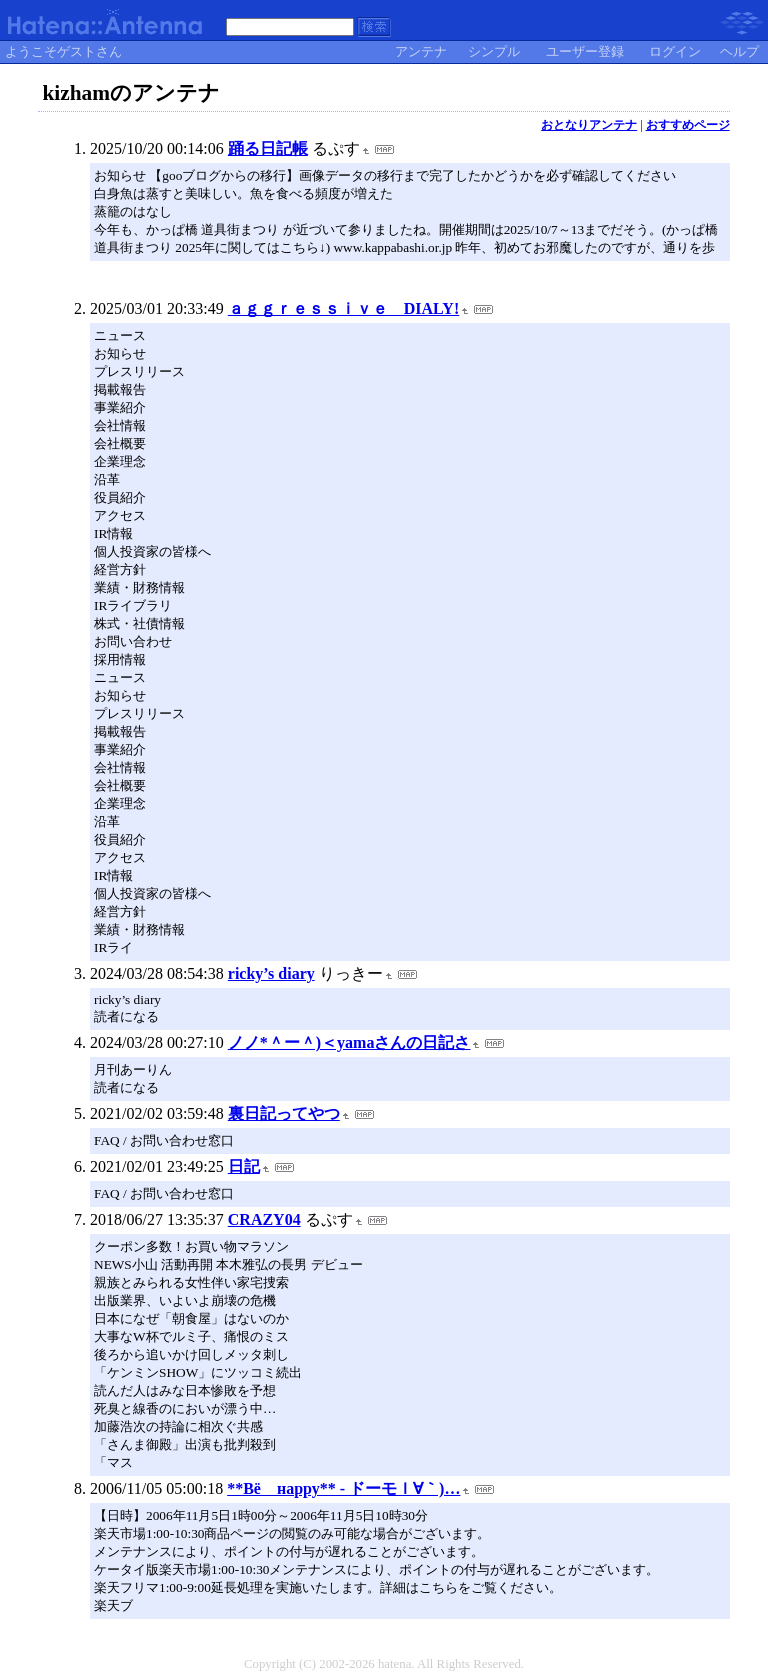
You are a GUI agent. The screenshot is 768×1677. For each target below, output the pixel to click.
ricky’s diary (271, 973)
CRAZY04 (264, 1219)
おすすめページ (688, 125)
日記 (244, 1166)
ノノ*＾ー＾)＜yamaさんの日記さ (349, 1042)
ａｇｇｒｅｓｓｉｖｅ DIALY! (343, 308)
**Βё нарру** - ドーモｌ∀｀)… (343, 1488)
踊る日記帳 (268, 148)
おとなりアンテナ (589, 125)
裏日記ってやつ (284, 1113)
